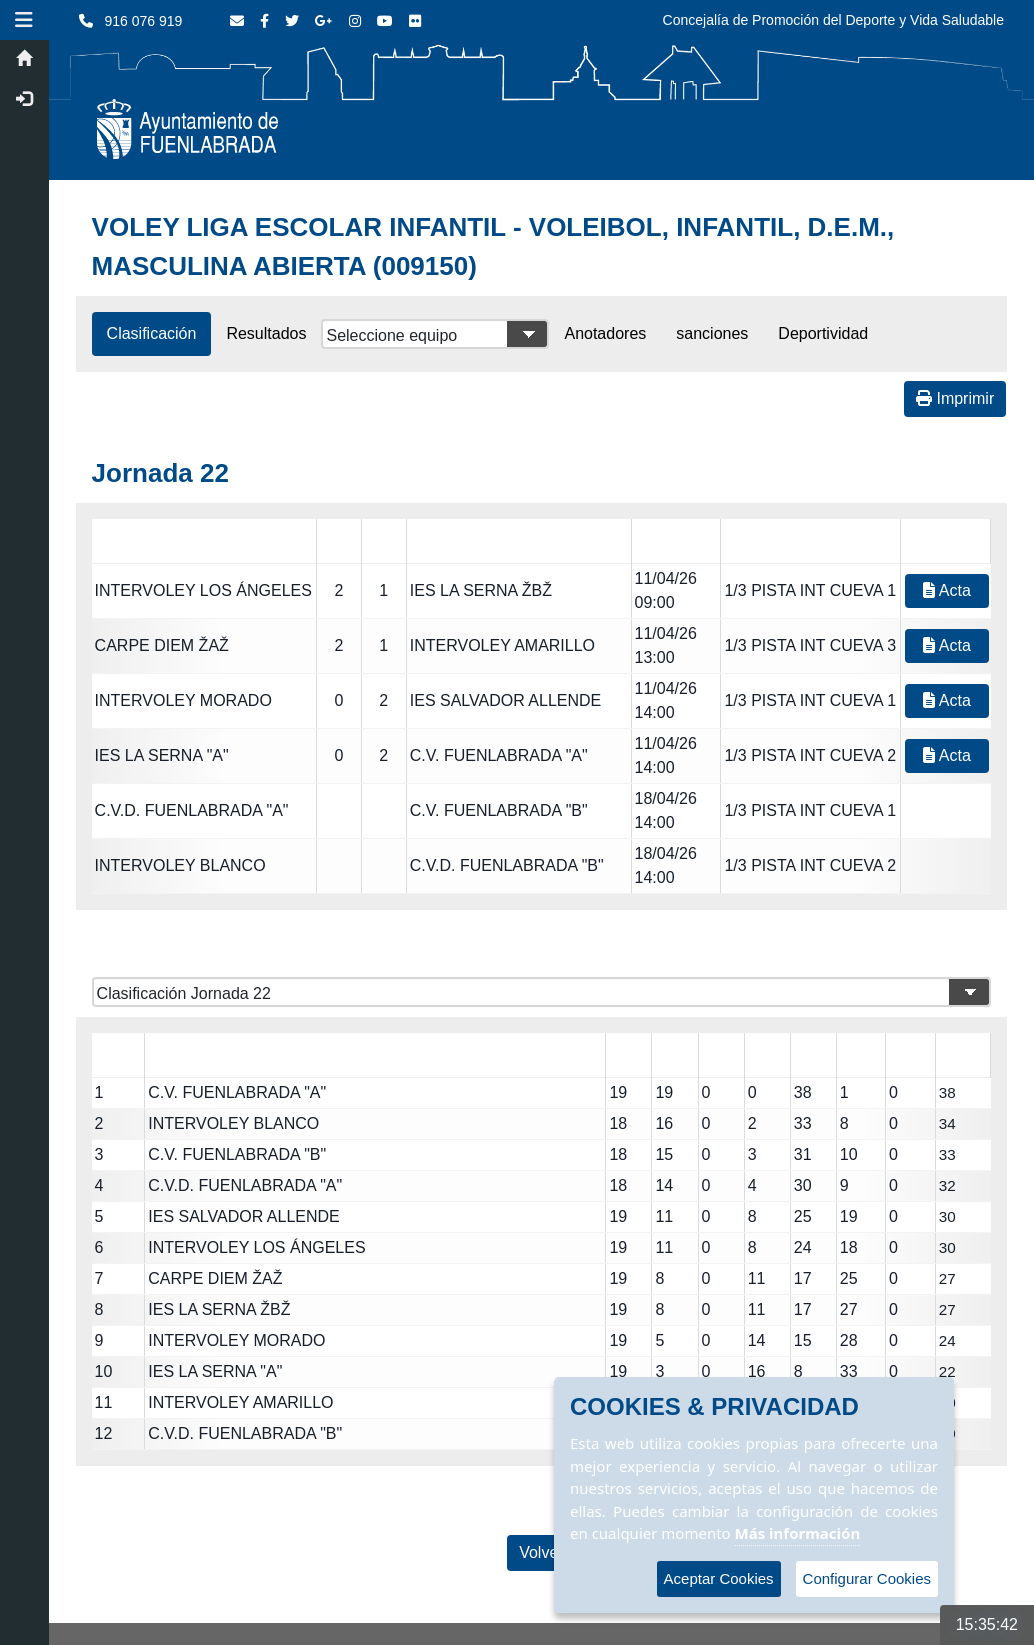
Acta (947, 590)
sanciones (713, 333)
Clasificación (153, 333)
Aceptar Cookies (719, 1578)
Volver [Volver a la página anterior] (542, 1552)
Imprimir (955, 398)
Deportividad (825, 333)
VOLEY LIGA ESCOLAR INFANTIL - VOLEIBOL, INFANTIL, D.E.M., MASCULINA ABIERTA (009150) (494, 246)
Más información (798, 1533)
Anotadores (607, 333)
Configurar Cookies (867, 1578)
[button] (25, 20)
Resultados (268, 333)
